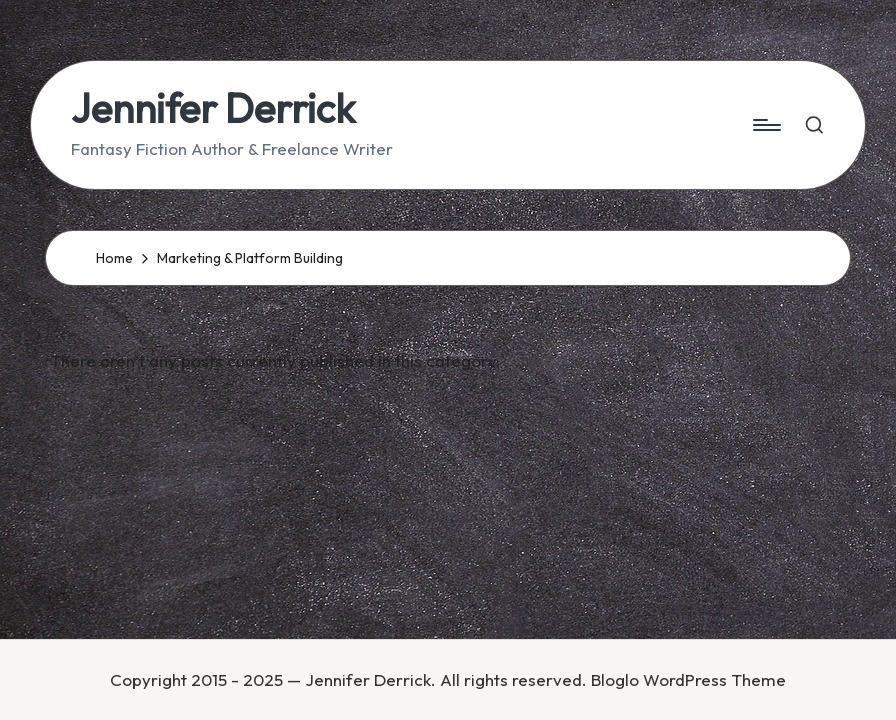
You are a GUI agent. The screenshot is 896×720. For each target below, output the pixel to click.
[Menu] (765, 125)
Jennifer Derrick (213, 108)
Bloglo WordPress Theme (688, 679)
